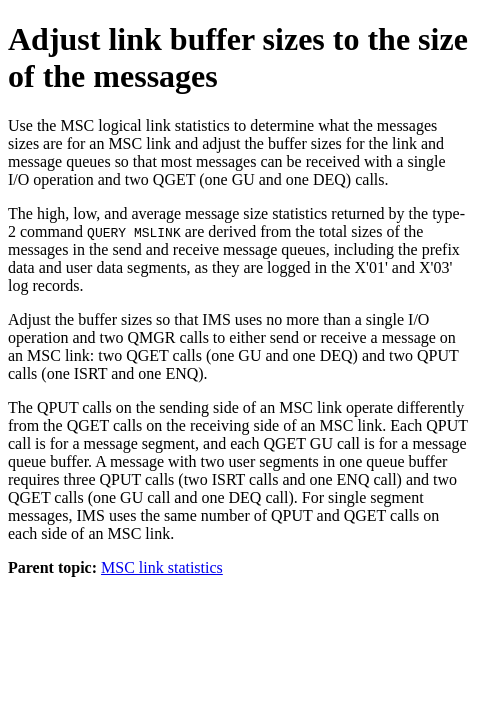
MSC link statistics (162, 567)
